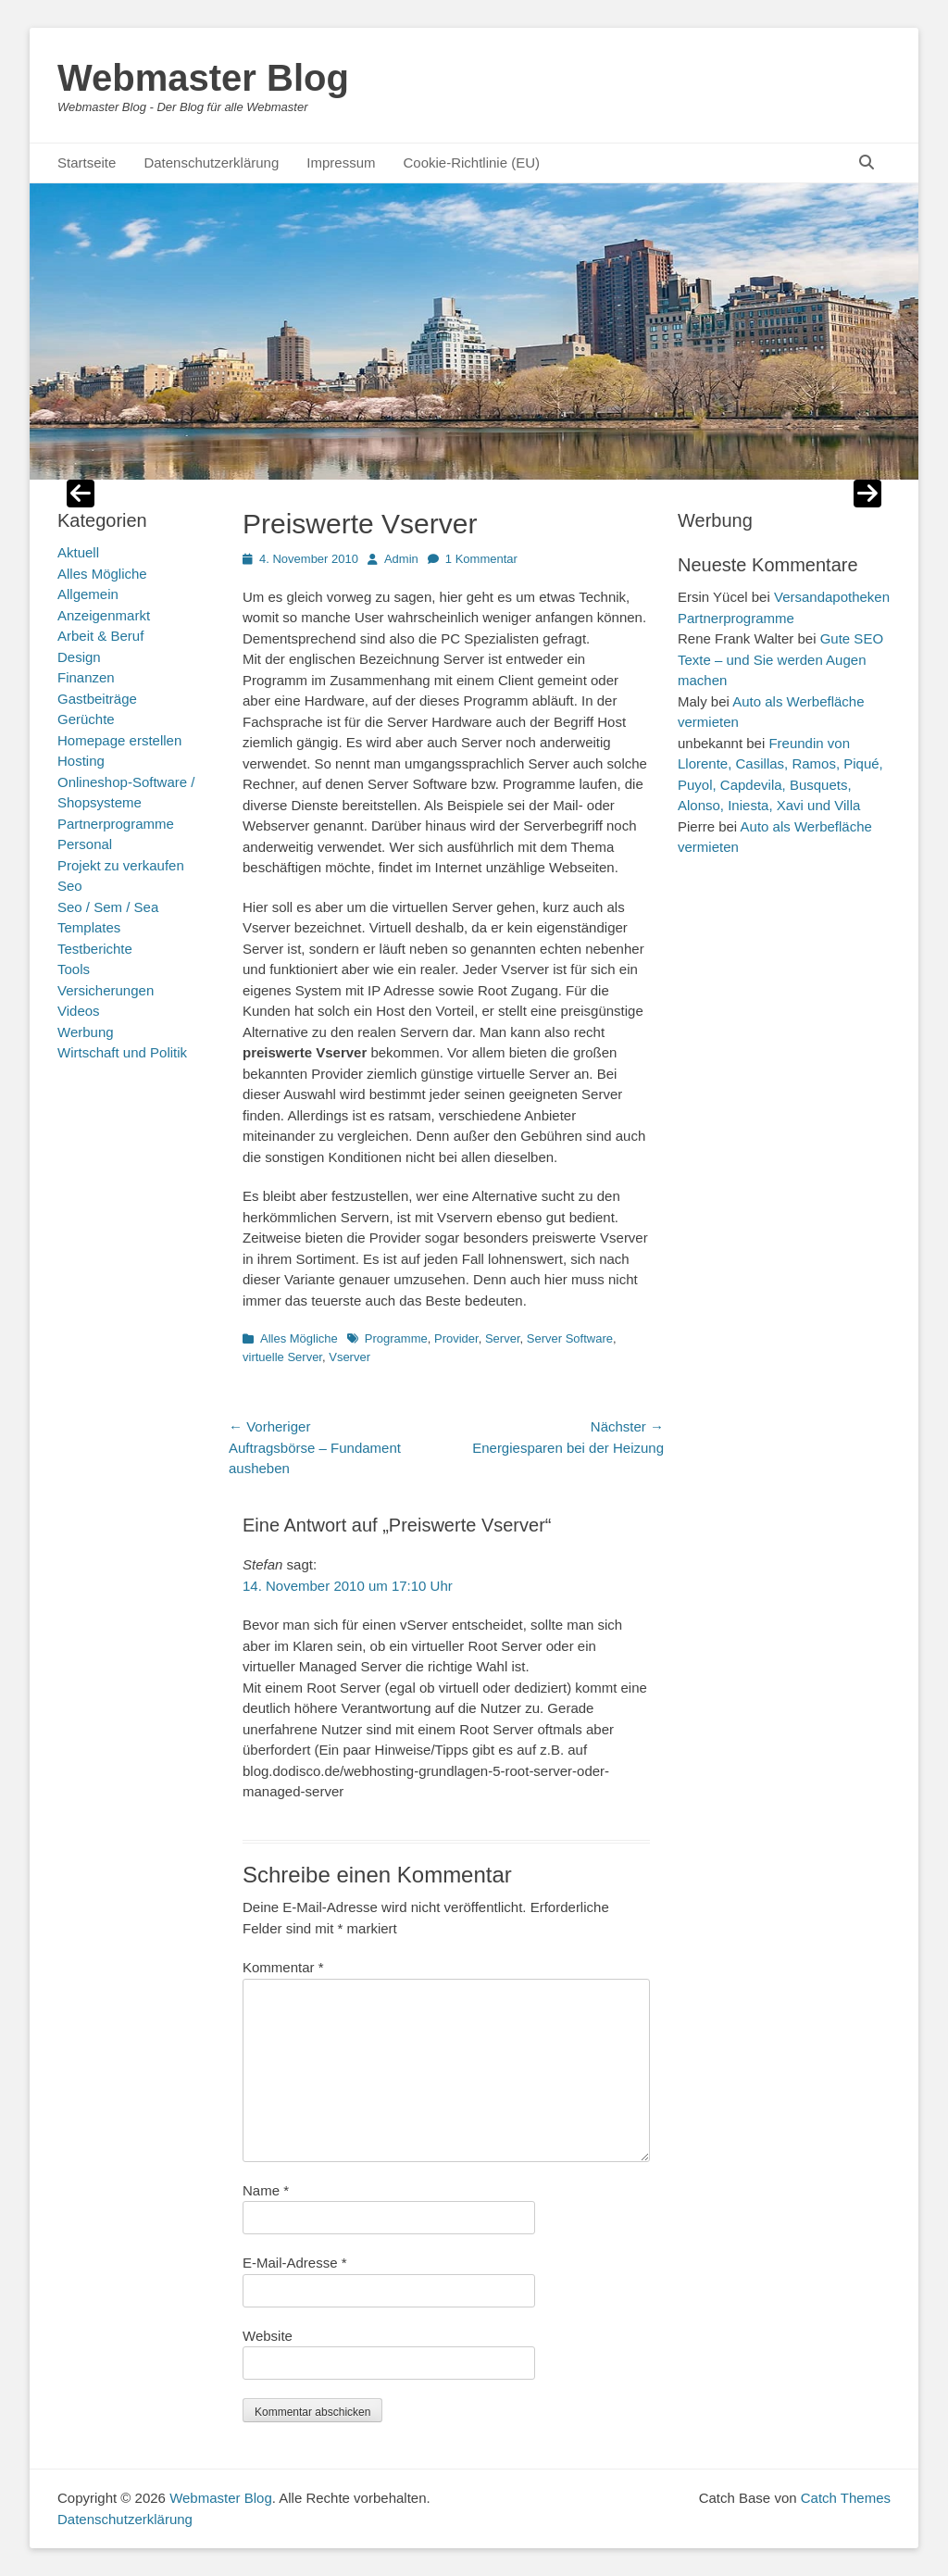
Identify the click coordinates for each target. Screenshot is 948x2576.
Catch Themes (846, 2498)
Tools (73, 969)
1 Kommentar (481, 559)
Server (502, 1338)
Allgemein (87, 594)
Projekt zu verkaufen (120, 865)
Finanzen (86, 677)
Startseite (86, 162)
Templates (88, 927)
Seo (69, 886)
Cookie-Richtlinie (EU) (471, 162)
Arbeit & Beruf (100, 636)
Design (79, 657)
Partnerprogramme (115, 824)
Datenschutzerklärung (211, 162)
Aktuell (78, 552)
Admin (401, 559)
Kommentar (283, 1967)
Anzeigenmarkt (103, 615)
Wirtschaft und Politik (122, 1052)
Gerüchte (86, 719)
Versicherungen (105, 990)
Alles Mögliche (299, 1338)
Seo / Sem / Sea (107, 907)
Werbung (85, 1032)
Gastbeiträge (97, 699)
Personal (84, 844)
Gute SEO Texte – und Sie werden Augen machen (780, 659)
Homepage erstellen (119, 740)
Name (266, 2190)
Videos (78, 1011)
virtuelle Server (282, 1357)
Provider (456, 1338)
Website (268, 2336)
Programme (396, 1338)
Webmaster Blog (203, 77)
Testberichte (94, 949)
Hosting (81, 761)
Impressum (340, 162)
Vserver (349, 1357)
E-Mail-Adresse (295, 2262)
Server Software (570, 1338)
